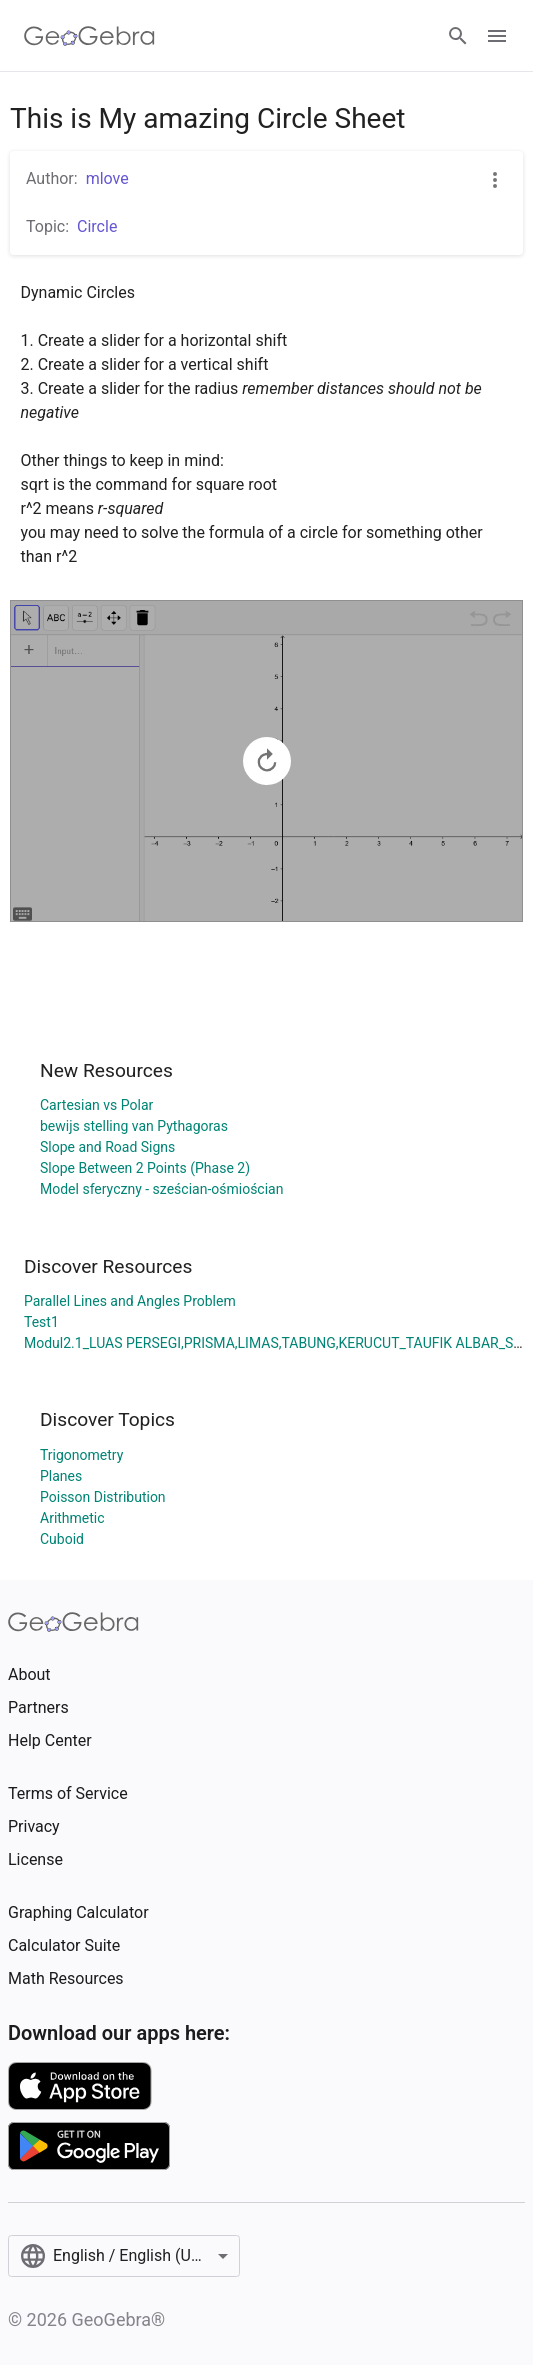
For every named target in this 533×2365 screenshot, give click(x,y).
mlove (107, 178)
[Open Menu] (497, 36)
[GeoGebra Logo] (89, 36)
